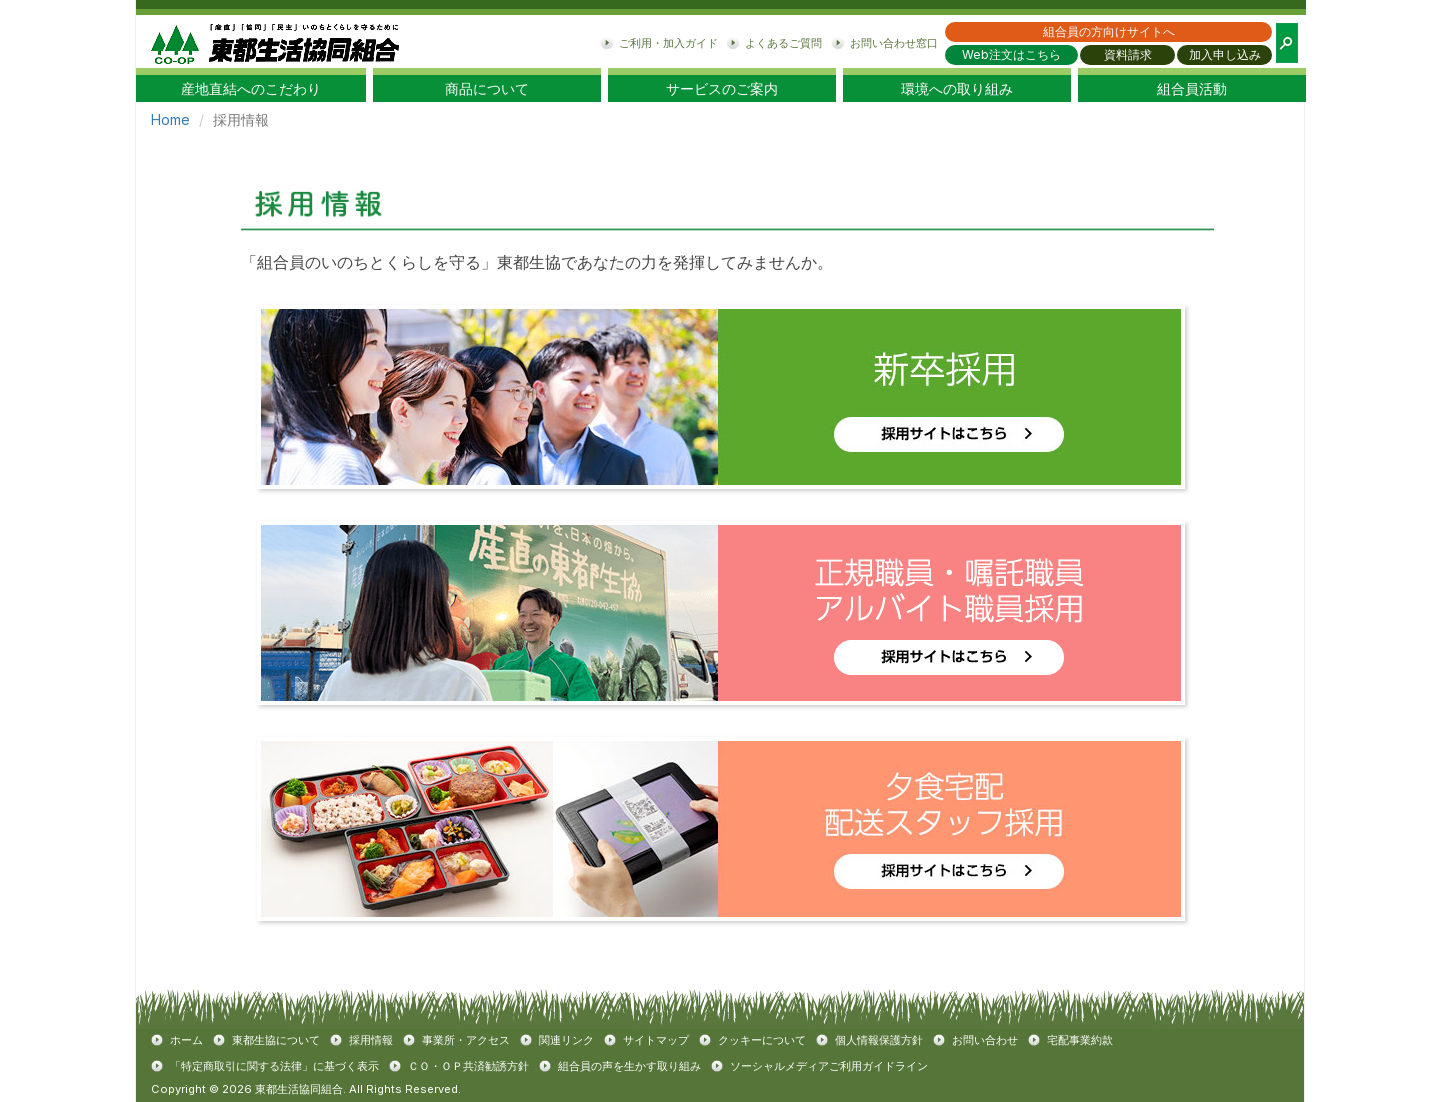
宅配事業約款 (1080, 1040)
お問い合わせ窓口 (894, 43)
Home (170, 119)
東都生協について (276, 1040)
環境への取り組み (957, 89)
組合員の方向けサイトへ (1109, 31)
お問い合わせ (985, 1040)
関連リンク (566, 1040)
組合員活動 (1192, 89)
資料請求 (1128, 54)
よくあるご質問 (783, 43)
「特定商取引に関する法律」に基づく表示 (274, 1066)
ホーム (186, 1040)
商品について (487, 89)
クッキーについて (762, 1040)
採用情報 (371, 1040)
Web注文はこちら (1011, 54)
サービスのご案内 (722, 89)
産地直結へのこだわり (251, 89)
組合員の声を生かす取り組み (629, 1066)
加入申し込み (1225, 54)
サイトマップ (656, 1040)
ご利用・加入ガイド (668, 43)
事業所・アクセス (466, 1040)
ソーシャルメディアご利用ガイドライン (829, 1066)
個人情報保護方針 (879, 1040)
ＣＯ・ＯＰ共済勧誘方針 (468, 1066)
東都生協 (275, 41)
